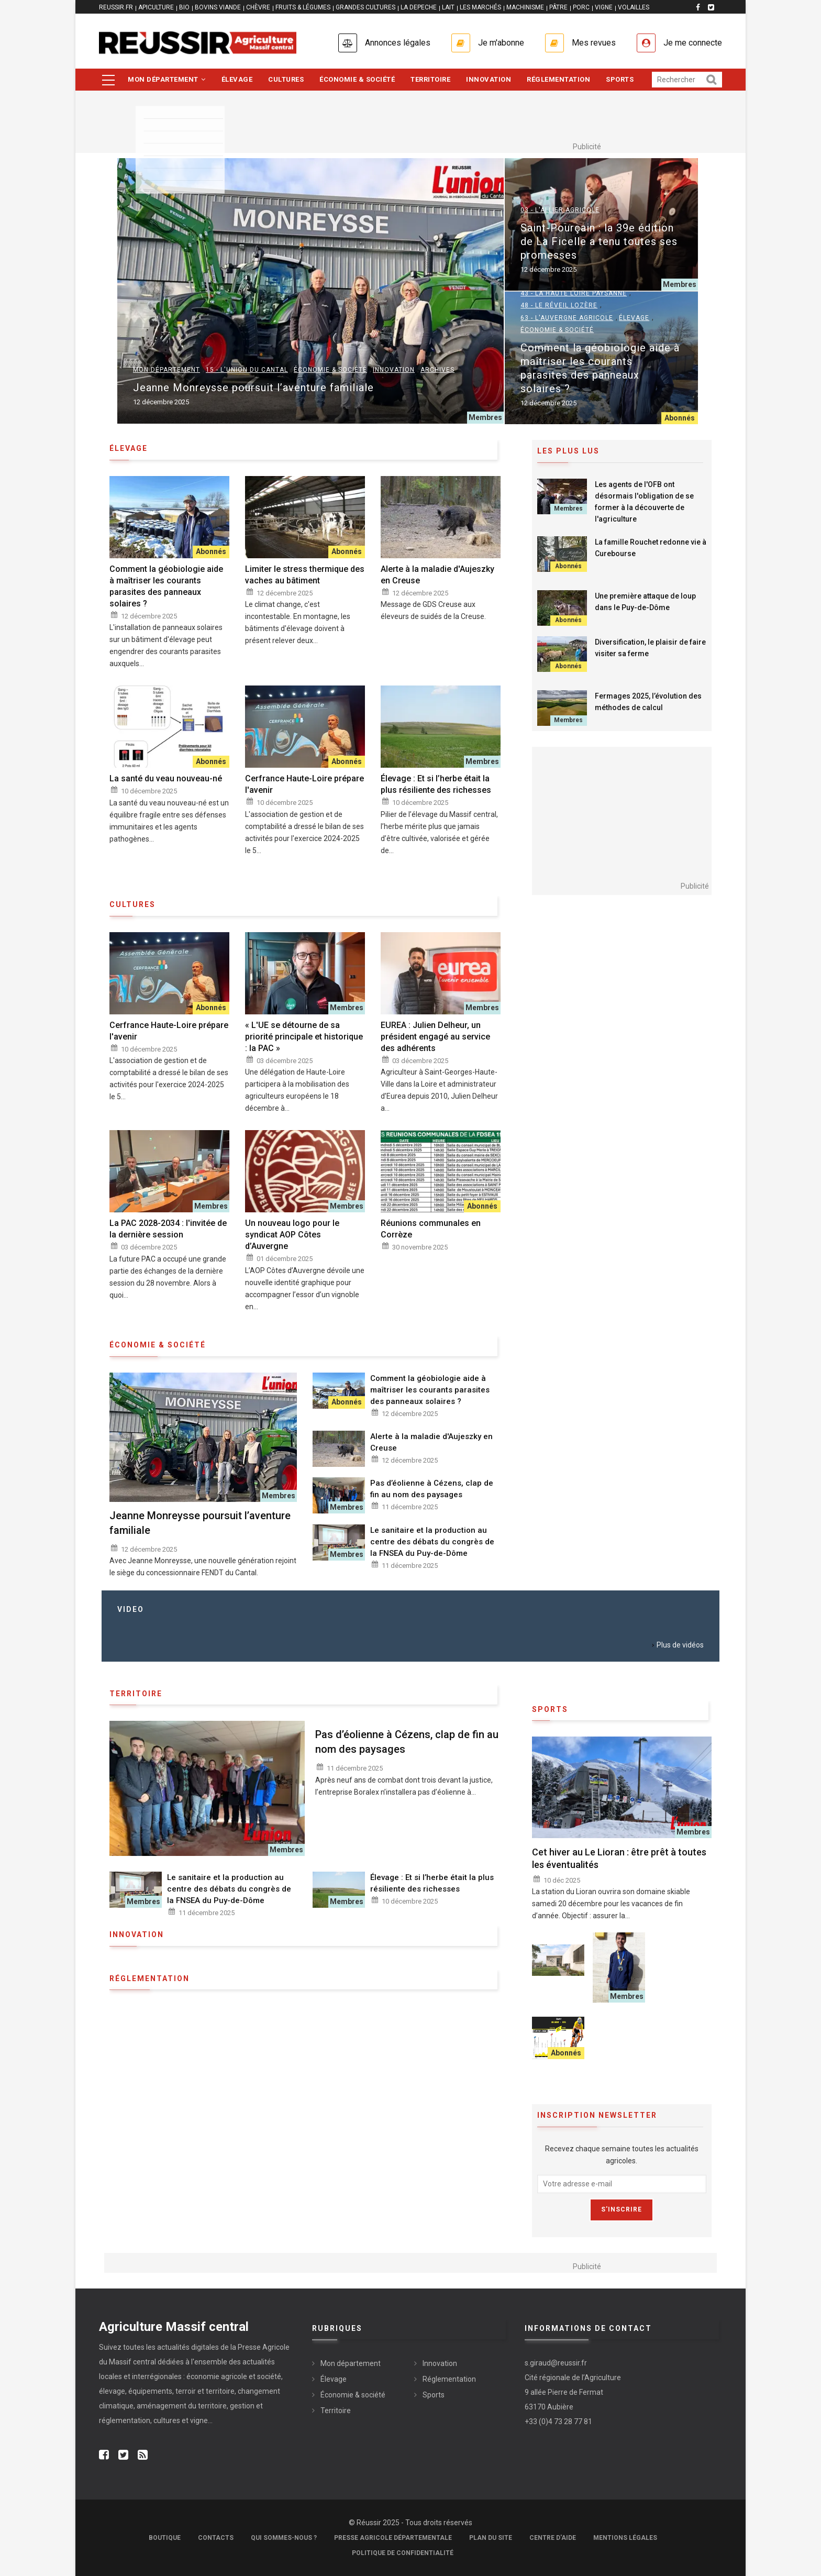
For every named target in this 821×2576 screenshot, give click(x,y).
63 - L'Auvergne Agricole (566, 318)
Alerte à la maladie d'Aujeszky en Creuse (437, 574)
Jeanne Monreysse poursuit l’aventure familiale (253, 387)
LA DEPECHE (419, 7)
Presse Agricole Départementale (393, 2537)
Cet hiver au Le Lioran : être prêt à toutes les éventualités (619, 1858)
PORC (581, 7)
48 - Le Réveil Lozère (558, 305)
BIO (184, 7)
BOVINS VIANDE (218, 7)
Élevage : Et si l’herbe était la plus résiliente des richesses (436, 784)
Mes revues (594, 43)
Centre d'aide (552, 2537)
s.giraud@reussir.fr (556, 2363)
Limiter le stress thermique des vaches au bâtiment (304, 574)
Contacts (216, 2537)
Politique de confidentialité (402, 2553)
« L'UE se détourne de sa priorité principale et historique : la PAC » (304, 1036)
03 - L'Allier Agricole (560, 210)
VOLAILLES (633, 7)
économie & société (157, 1345)
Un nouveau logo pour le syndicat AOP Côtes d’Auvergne (292, 1234)
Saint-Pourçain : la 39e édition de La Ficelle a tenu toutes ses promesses (599, 241)
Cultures (286, 79)
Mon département (167, 79)
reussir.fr (116, 7)
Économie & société (357, 79)
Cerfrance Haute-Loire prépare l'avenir (304, 784)
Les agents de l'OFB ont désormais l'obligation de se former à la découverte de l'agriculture (644, 501)
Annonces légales (397, 43)
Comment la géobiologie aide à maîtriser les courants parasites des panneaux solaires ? (600, 368)
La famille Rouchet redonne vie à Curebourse (650, 548)
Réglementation (558, 79)
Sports (620, 79)
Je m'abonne (501, 43)
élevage (128, 448)
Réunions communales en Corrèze (431, 1229)
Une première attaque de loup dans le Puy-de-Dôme (645, 602)
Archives (437, 369)
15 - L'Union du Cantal (247, 369)
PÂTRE (558, 7)
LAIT (448, 7)
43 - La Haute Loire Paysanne (573, 293)
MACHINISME (525, 7)
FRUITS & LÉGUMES (302, 7)
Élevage (237, 79)
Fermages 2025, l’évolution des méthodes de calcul (648, 702)
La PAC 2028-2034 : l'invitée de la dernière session (168, 1229)
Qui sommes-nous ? (284, 2537)
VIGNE (604, 7)
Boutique (165, 2537)
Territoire (430, 79)
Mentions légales (625, 2537)
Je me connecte (692, 43)
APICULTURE (156, 7)
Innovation (488, 79)
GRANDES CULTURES (365, 7)
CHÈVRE (258, 7)
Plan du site (490, 2537)
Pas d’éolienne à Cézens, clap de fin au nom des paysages (431, 1488)
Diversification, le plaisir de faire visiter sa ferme (650, 648)
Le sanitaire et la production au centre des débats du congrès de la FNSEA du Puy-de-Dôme (432, 1541)
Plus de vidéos (680, 1645)
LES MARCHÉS (480, 7)
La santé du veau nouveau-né (165, 778)
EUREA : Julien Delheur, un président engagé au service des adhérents (435, 1036)
